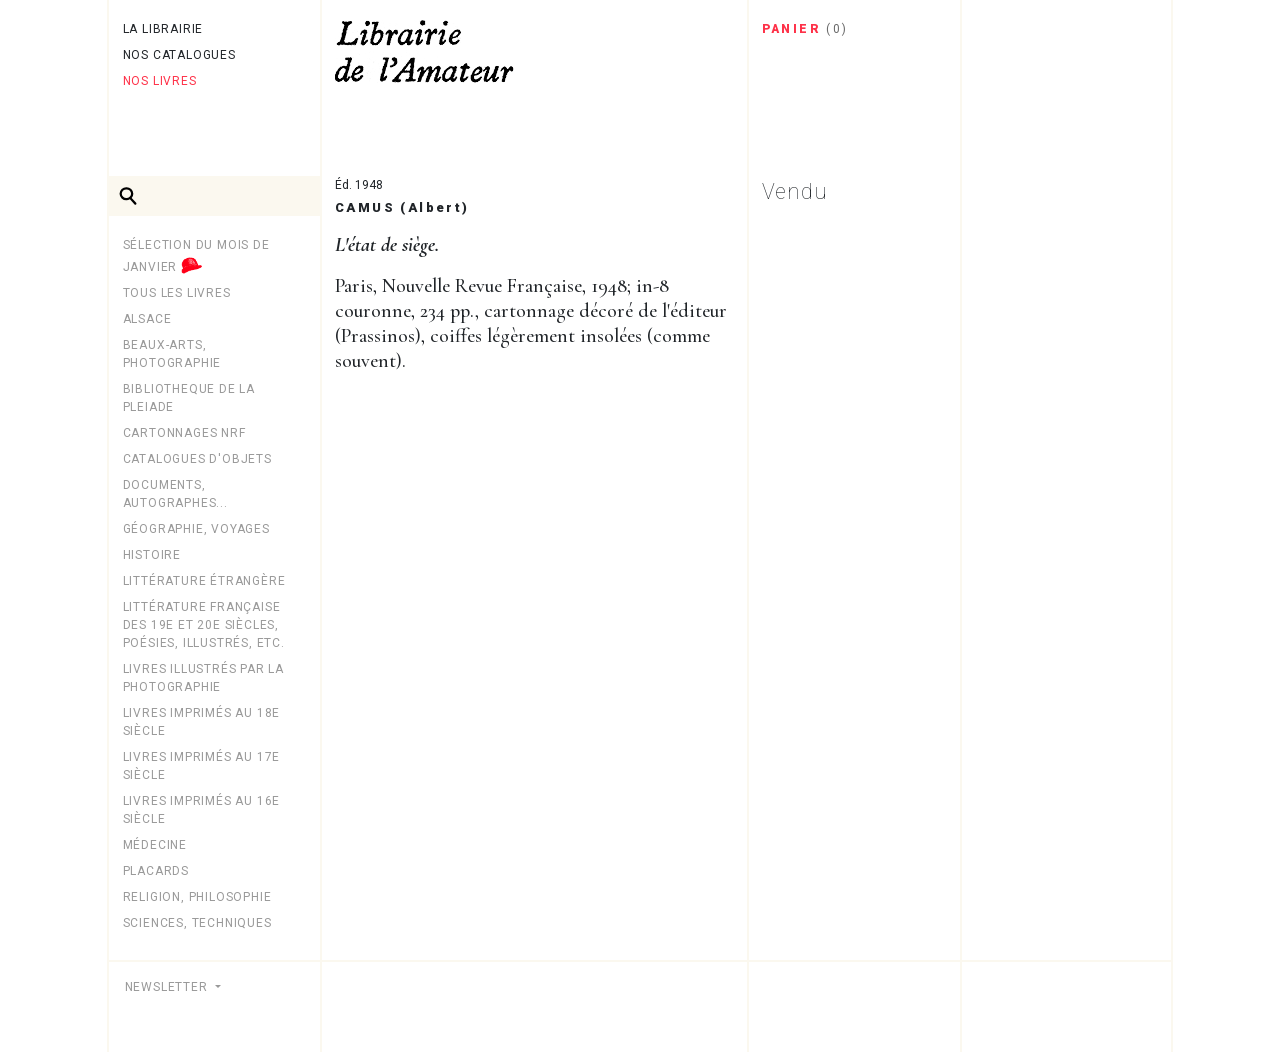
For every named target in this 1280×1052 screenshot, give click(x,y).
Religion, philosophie (197, 897)
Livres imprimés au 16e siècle (202, 810)
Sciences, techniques (197, 923)
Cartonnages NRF (184, 433)
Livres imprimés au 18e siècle (202, 722)
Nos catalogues (179, 55)
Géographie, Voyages (196, 529)
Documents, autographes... (175, 494)
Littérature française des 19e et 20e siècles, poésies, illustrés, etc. (204, 625)
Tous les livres (177, 293)
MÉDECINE (155, 845)
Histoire (152, 555)
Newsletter (168, 987)
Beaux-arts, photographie (172, 354)
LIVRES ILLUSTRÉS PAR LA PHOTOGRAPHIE (203, 678)
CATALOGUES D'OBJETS (197, 459)
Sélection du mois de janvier (196, 257)
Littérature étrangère (204, 581)
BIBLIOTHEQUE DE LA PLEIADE (189, 398)
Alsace (147, 319)
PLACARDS (156, 871)
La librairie (163, 29)
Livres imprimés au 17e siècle (202, 766)
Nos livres (160, 81)
